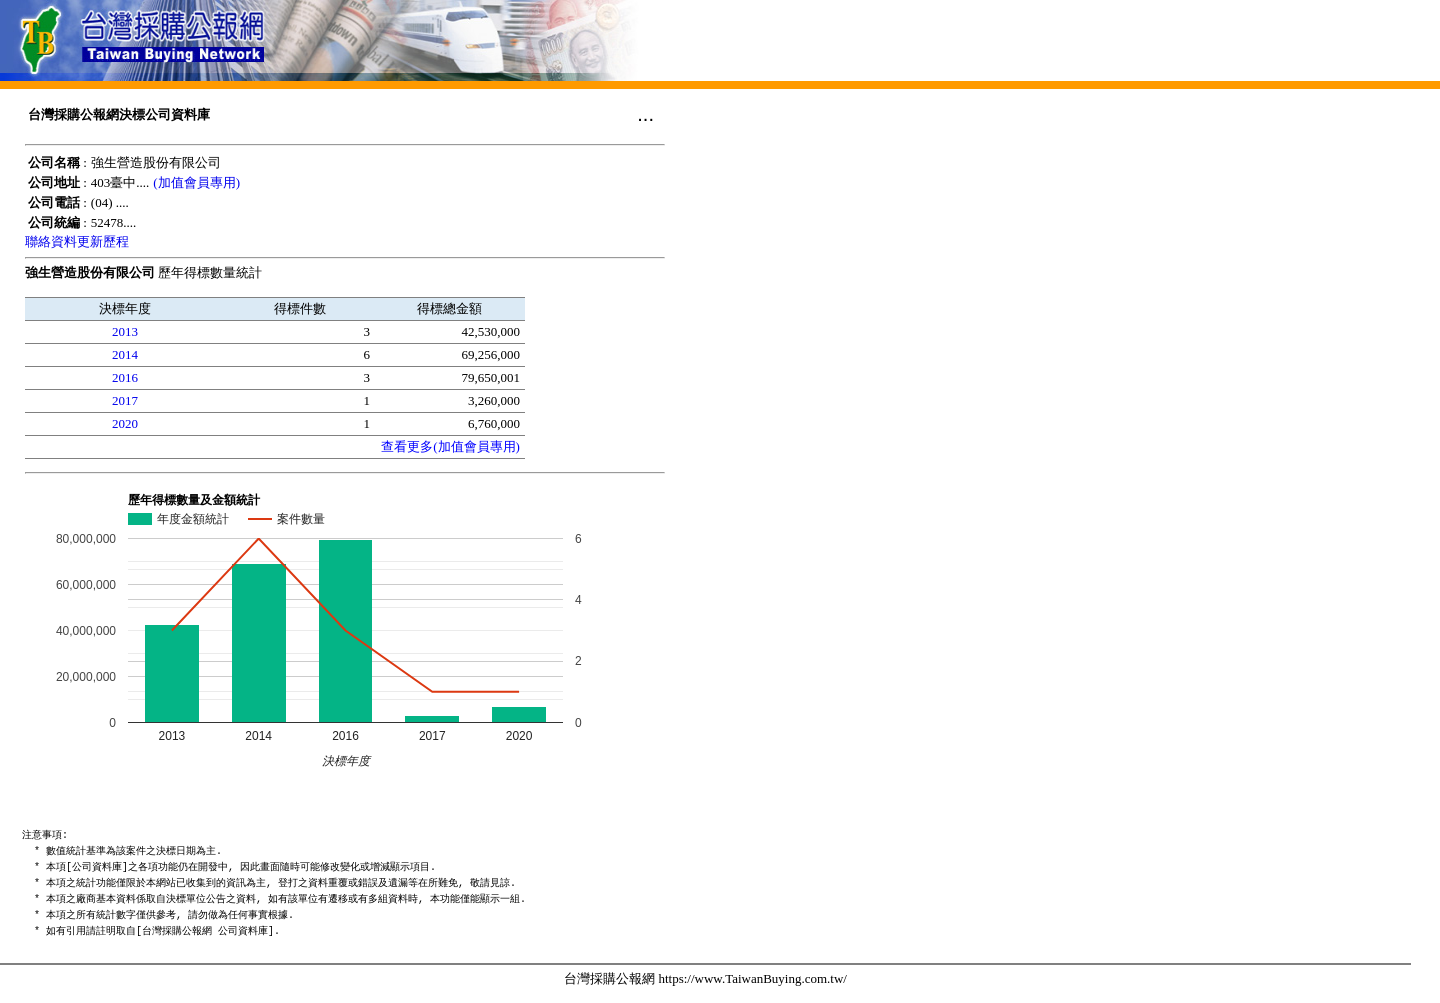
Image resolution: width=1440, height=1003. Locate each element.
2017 (125, 400)
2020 (125, 423)
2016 (125, 377)
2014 (125, 354)
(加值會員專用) (196, 182)
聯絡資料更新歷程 (77, 241)
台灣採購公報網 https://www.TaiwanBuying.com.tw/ (705, 978)
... (645, 114)
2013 (125, 331)
